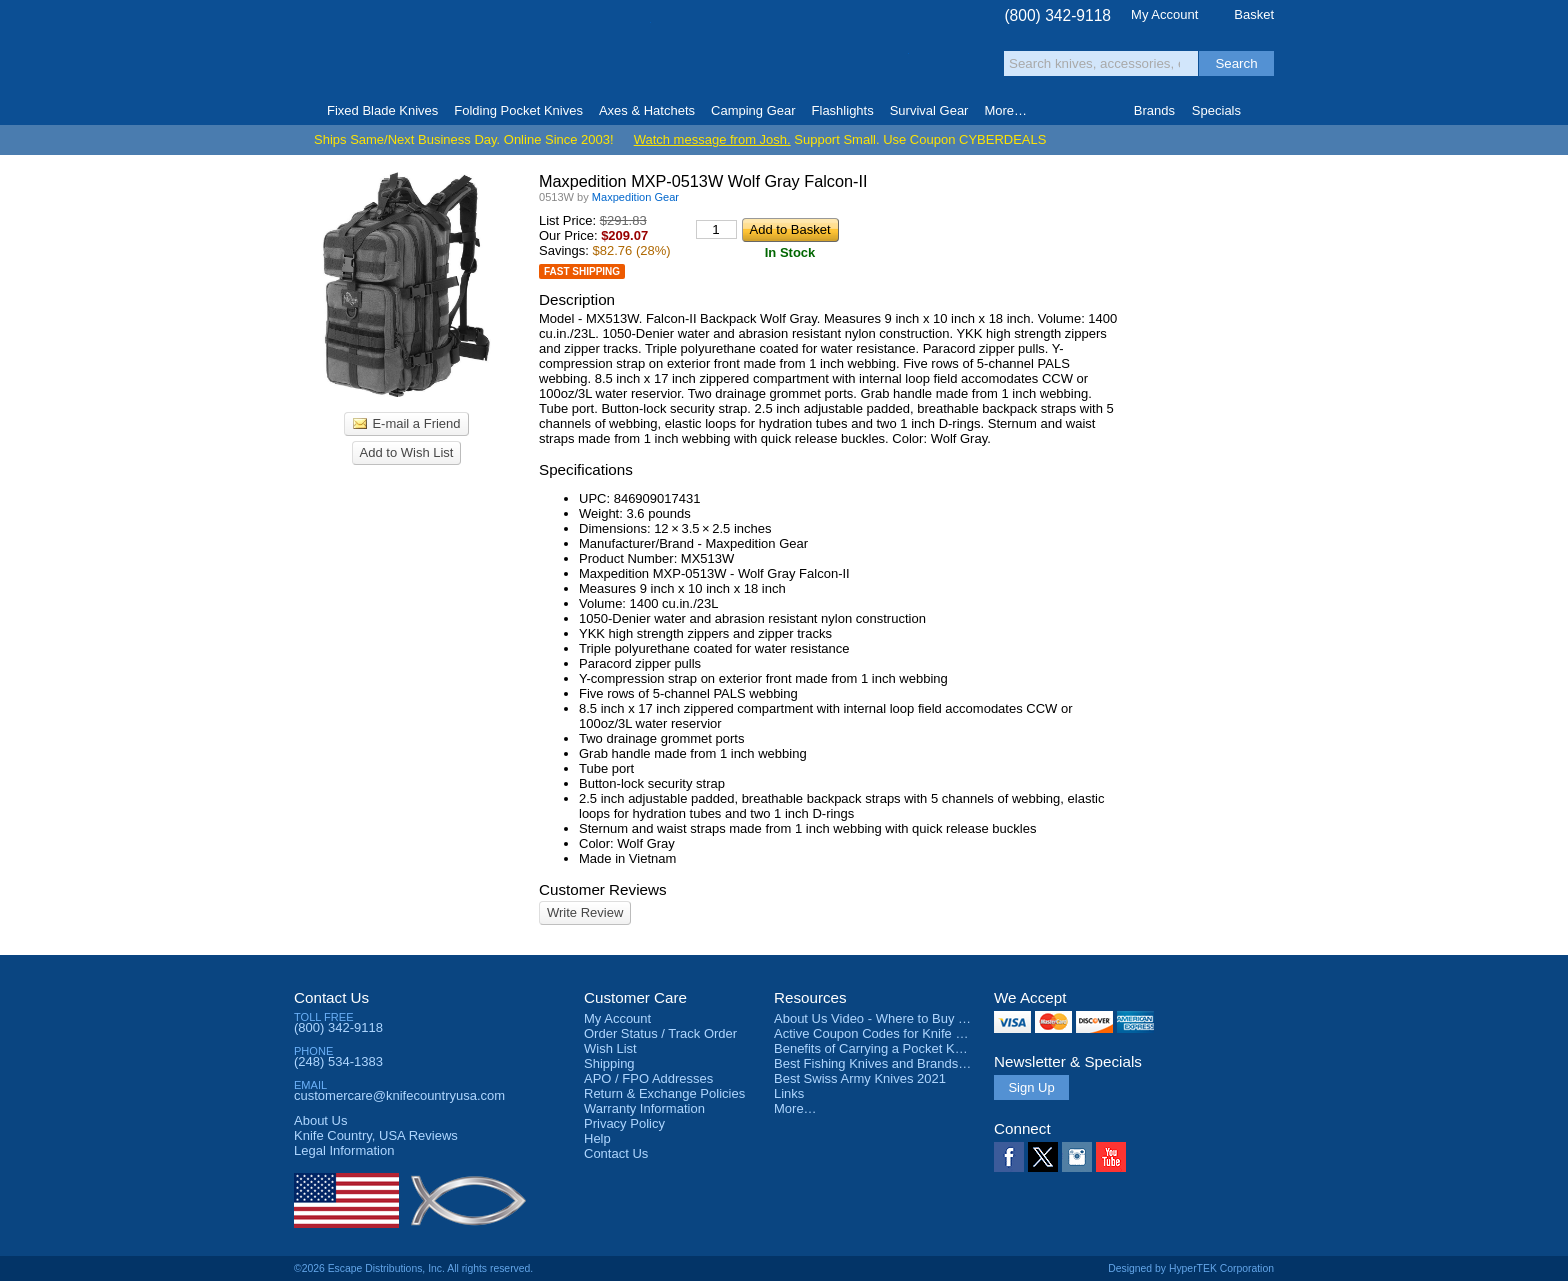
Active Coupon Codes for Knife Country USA (902, 1033)
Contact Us (331, 997)
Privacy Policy (624, 1123)
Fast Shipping (582, 271)
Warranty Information (644, 1108)
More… (795, 1108)
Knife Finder (1265, 111)
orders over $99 (717, 60)
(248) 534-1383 (338, 1061)
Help (597, 1138)
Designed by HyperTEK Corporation (1191, 1268)
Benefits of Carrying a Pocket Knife (875, 1048)
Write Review (585, 912)
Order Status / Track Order (660, 1033)
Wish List (610, 1048)
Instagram (1077, 1157)
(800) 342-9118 (1057, 15)
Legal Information (344, 1150)
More (1005, 110)
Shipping (609, 1063)
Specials (1216, 110)
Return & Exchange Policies (664, 1093)
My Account (1164, 14)
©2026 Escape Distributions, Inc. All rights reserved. (413, 1268)
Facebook (1009, 1157)
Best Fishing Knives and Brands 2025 (882, 1063)
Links (789, 1093)
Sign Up (1031, 1087)
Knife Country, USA (378, 51)
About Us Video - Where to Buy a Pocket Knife (908, 1018)
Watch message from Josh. (712, 139)
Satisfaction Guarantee (605, 54)
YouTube (1111, 1157)
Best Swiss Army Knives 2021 (860, 1078)
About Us (320, 1120)
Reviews (376, 1135)
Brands (1154, 110)
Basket (1254, 14)
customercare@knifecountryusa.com (399, 1095)
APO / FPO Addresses (648, 1078)
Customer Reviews (603, 889)
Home (302, 111)
